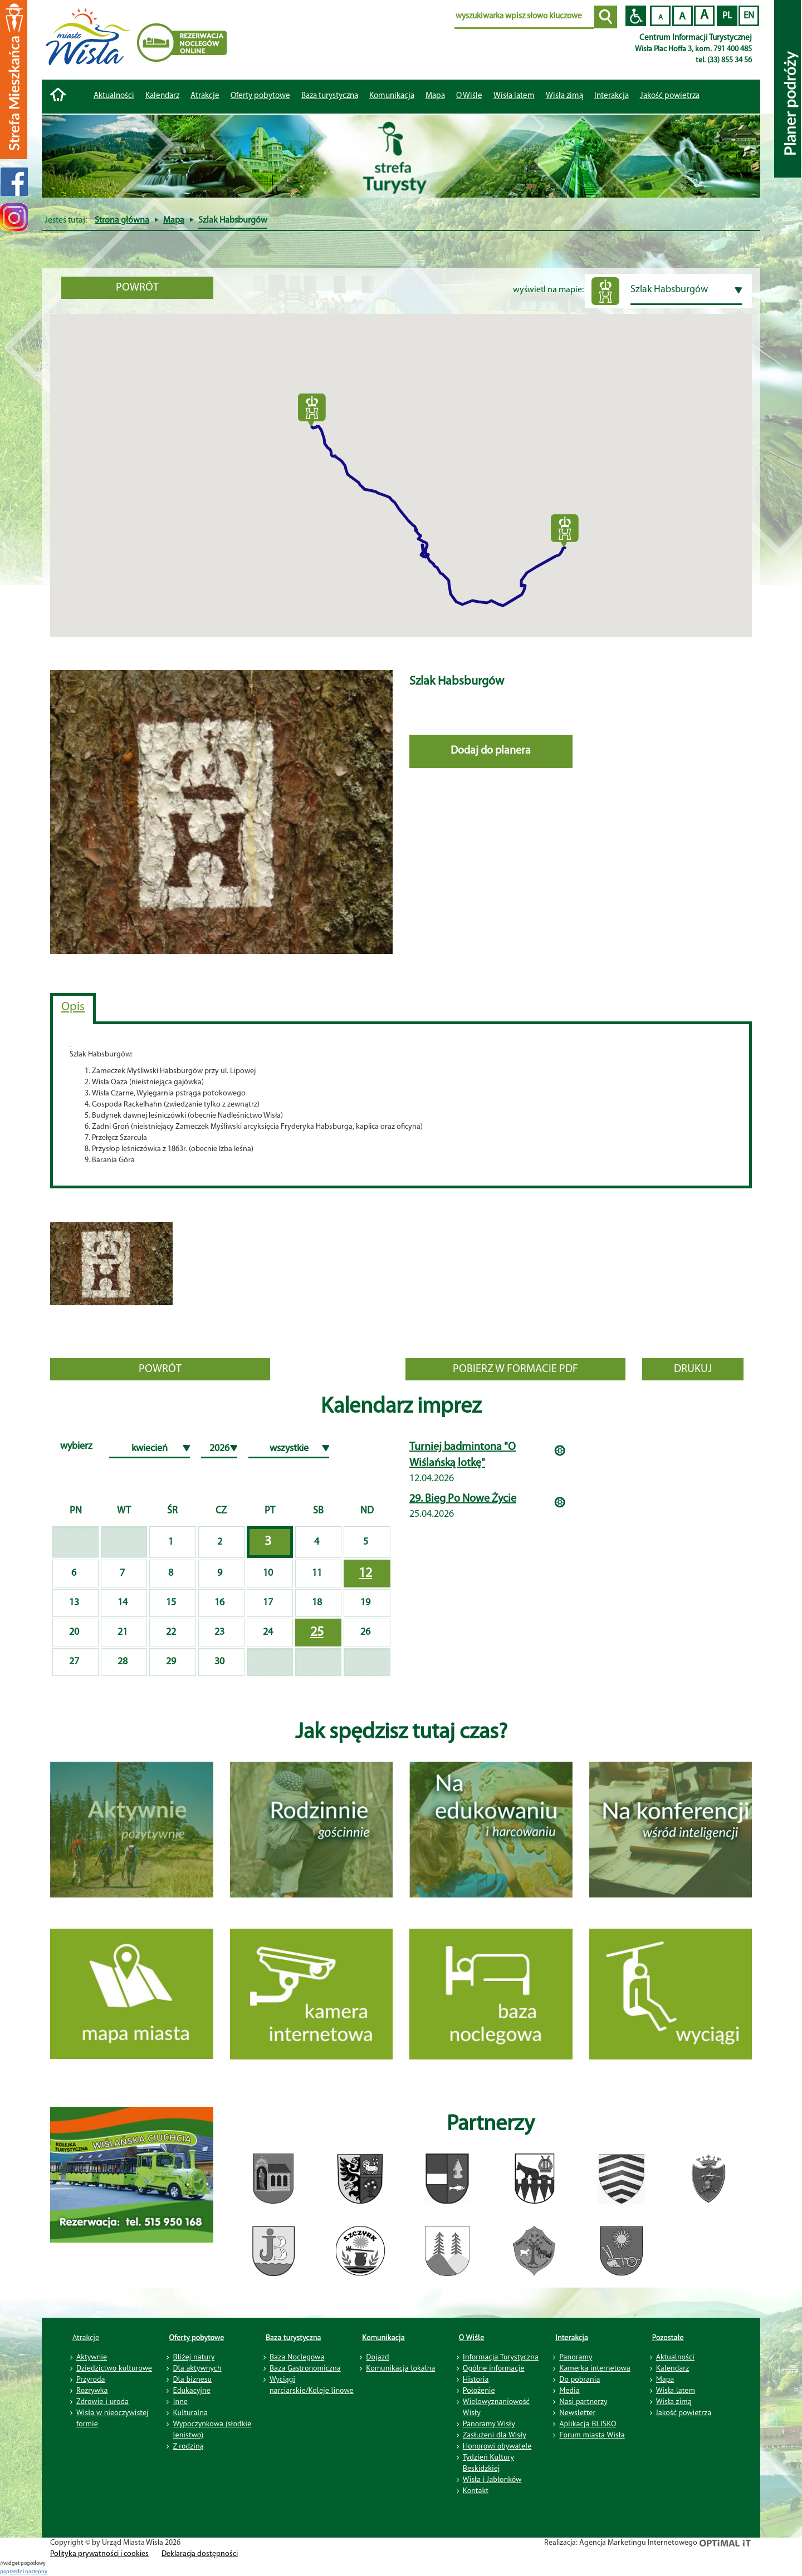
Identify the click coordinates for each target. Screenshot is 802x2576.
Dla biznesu (192, 2379)
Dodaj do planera (491, 750)
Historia (476, 2379)
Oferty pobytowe (260, 96)
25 (317, 1632)
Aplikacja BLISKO (587, 2423)
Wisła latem (514, 96)
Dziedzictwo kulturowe (114, 2368)
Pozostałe (668, 2337)
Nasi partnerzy (583, 2401)
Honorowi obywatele (497, 2446)
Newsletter (577, 2412)
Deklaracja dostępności (200, 2554)
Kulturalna (190, 2412)
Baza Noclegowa (297, 2357)
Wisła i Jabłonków (492, 2479)
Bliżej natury (193, 2357)
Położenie (479, 2390)
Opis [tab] (73, 1007)
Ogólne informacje (494, 2368)
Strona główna (122, 220)
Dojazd (377, 2357)
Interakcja (571, 2337)
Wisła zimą (564, 96)
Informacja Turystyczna (501, 2357)
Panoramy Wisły (489, 2423)
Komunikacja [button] (391, 96)
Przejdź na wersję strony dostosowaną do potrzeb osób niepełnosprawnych (635, 16)
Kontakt (475, 2490)
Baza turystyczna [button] (329, 96)
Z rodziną (188, 2446)
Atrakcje (204, 96)
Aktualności (114, 96)
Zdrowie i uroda (102, 2401)
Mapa (435, 96)
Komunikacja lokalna (400, 2368)
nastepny (36, 2572)
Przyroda (90, 2379)
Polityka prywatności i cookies (99, 2554)
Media (569, 2390)
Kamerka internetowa (594, 2368)
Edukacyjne (191, 2390)
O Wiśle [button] (469, 96)
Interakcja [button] (611, 96)
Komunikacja (383, 2337)
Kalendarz (162, 96)
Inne (180, 2401)
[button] (312, 410)
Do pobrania (579, 2379)
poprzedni (12, 2572)
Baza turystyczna (293, 2337)
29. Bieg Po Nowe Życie (462, 1499)
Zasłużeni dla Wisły (494, 2435)
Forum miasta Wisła (592, 2435)
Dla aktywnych (197, 2368)
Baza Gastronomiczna (305, 2368)
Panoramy (575, 2357)
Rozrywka (92, 2390)
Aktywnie (91, 2357)
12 (365, 1573)
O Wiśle (472, 2337)
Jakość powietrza (670, 96)
